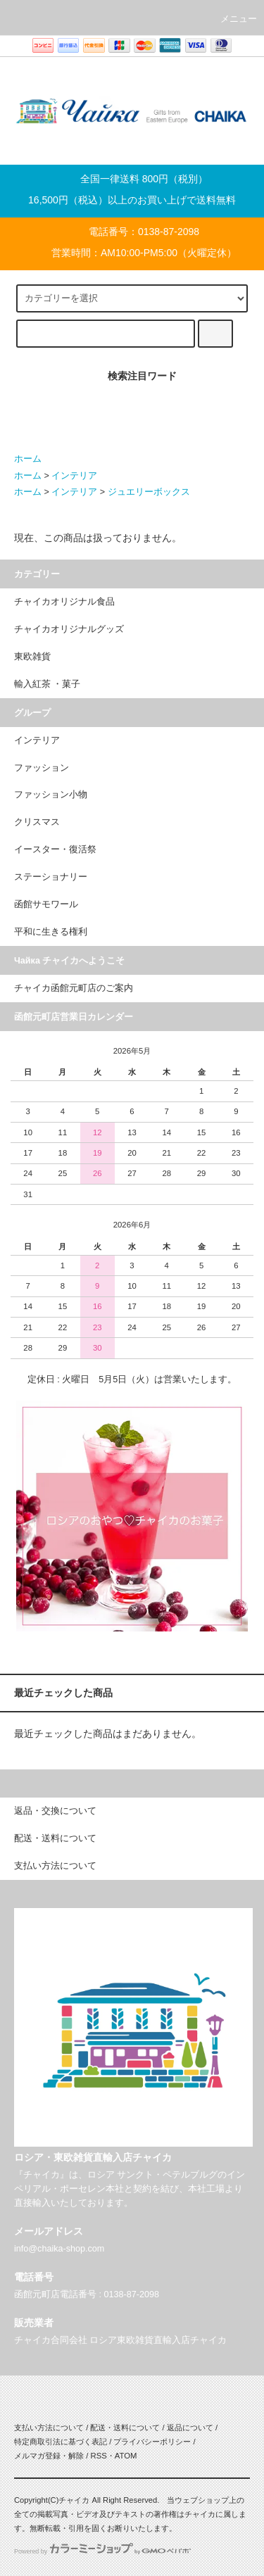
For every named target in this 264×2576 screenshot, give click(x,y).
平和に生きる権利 (50, 932)
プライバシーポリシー (152, 2441)
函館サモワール (46, 904)
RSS (98, 2455)
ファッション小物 (50, 795)
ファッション (41, 768)
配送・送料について (125, 2427)
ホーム (28, 459)
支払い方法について (49, 2427)
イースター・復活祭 (55, 849)
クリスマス (37, 822)
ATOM (126, 2455)
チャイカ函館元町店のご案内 (73, 988)
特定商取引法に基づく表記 (60, 2441)
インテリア (74, 476)
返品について (190, 2427)
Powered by (102, 2551)
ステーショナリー (50, 877)
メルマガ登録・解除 (49, 2455)
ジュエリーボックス (149, 492)
